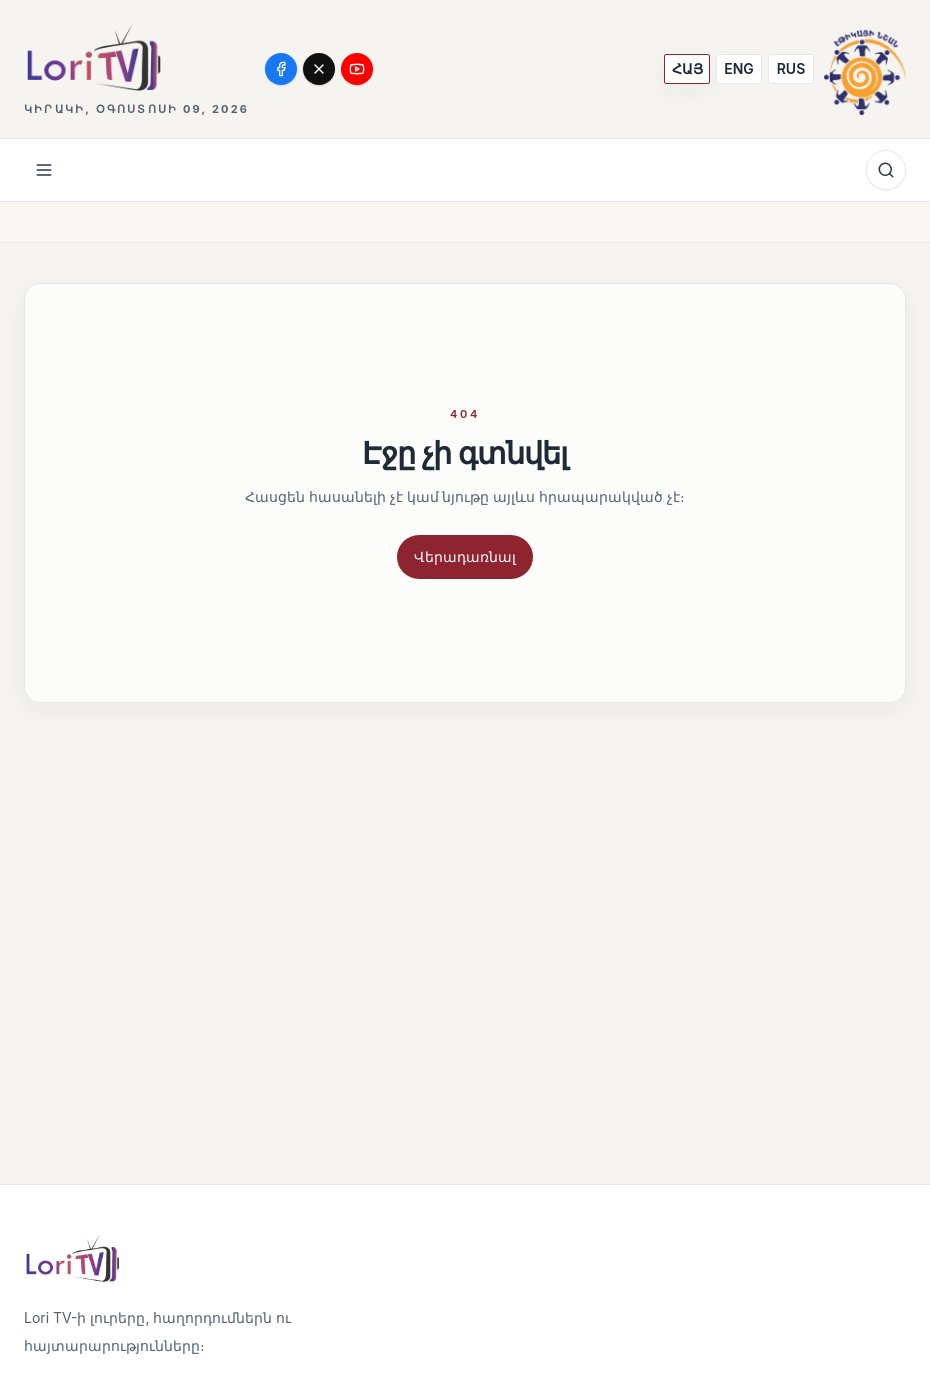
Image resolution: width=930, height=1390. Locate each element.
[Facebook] (281, 69)
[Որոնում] (886, 170)
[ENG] (739, 69)
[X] (319, 69)
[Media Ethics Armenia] (865, 68)
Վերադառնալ (465, 556)
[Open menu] (44, 170)
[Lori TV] (93, 57)
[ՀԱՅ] (687, 69)
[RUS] (791, 69)
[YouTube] (357, 69)
